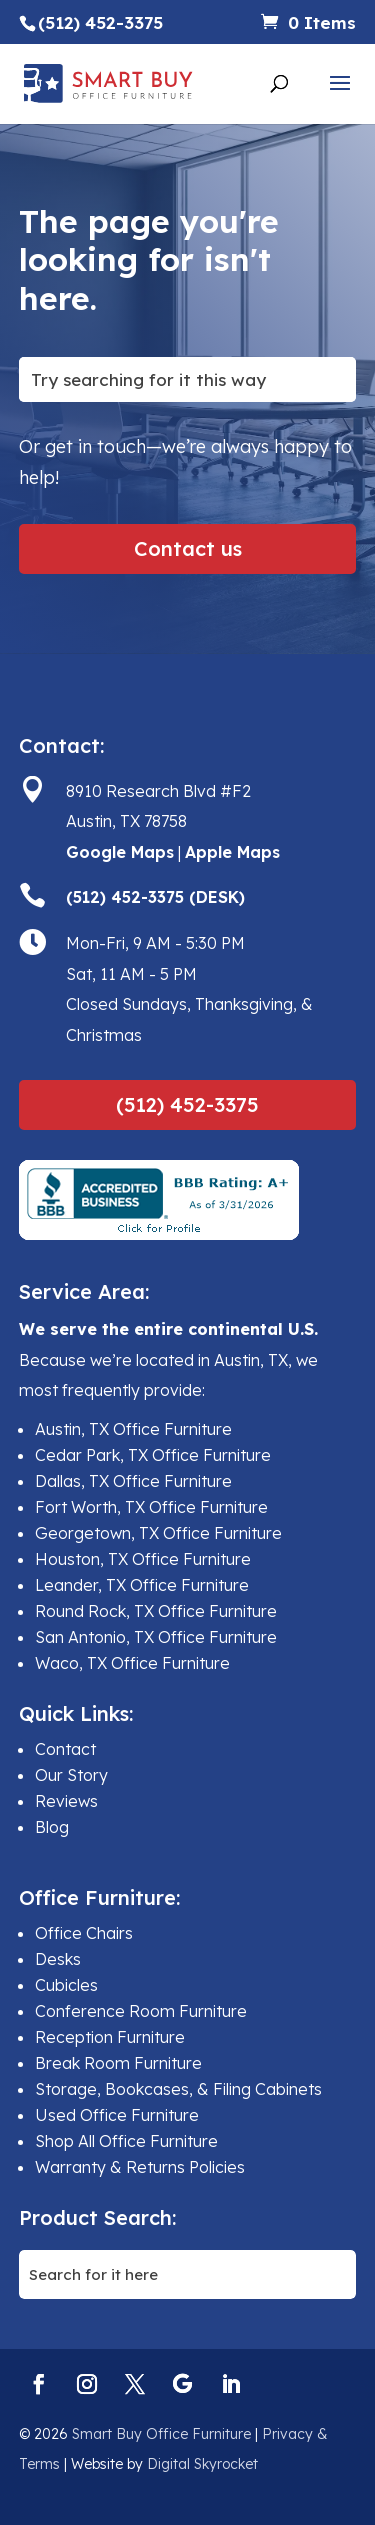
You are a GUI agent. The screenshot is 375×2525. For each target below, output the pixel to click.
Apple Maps (232, 852)
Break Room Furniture (118, 2063)
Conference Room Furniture (141, 2011)
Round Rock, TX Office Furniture (156, 1611)
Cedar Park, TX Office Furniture (153, 1455)
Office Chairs (84, 1933)
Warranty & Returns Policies (140, 2167)
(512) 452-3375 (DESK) (155, 897)
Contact (65, 1749)
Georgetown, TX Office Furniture (158, 1533)
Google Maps (120, 852)
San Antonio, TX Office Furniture (156, 1637)
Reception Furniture (110, 2037)
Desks (58, 1959)
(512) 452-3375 (187, 1104)
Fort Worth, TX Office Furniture (151, 1507)
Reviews (66, 1801)
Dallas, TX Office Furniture (133, 1481)
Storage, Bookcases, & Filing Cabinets (178, 2089)
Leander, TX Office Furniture (142, 1585)
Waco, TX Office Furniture (132, 1663)
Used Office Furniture (117, 2115)
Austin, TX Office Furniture (133, 1429)
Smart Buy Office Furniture (161, 2434)
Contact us (188, 548)
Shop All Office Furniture (126, 2141)
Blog (52, 1827)
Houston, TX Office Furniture (143, 1559)
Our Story (71, 1775)
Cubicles (66, 1985)
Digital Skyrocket (202, 2464)
